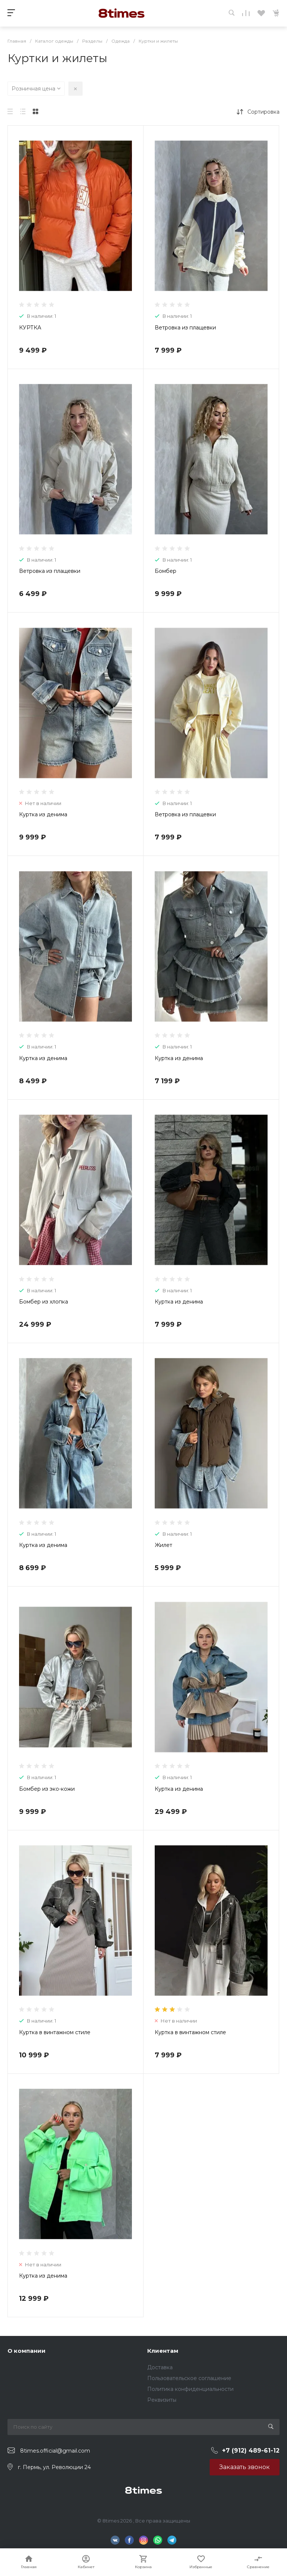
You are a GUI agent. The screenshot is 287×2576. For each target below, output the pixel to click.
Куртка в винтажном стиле (54, 2032)
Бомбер (165, 571)
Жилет (163, 1545)
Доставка (160, 2367)
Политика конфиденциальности (190, 2389)
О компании (26, 2350)
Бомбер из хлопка (43, 1301)
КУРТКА (30, 327)
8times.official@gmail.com (55, 2450)
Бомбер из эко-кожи (47, 1789)
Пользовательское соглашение (189, 2378)
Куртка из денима (43, 814)
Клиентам (162, 2350)
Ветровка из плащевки (185, 327)
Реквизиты (161, 2400)
